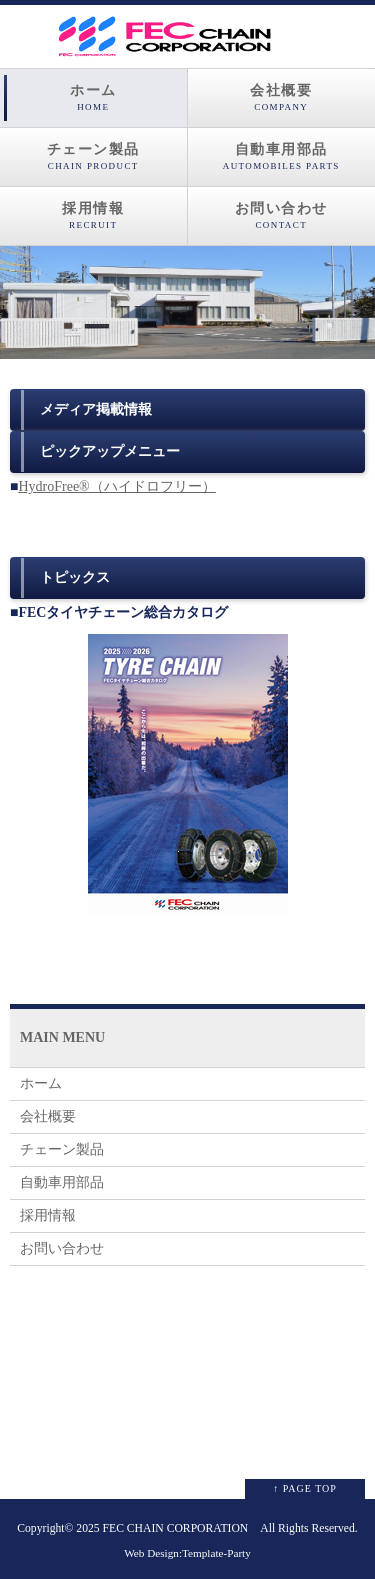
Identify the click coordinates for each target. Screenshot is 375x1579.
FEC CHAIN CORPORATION (176, 1528)
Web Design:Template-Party (187, 1553)
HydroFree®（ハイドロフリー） (116, 486)
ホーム (93, 98)
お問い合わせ (282, 216)
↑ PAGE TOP (305, 1488)
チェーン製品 (93, 157)
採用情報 (93, 216)
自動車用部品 (282, 157)
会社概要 (282, 98)
